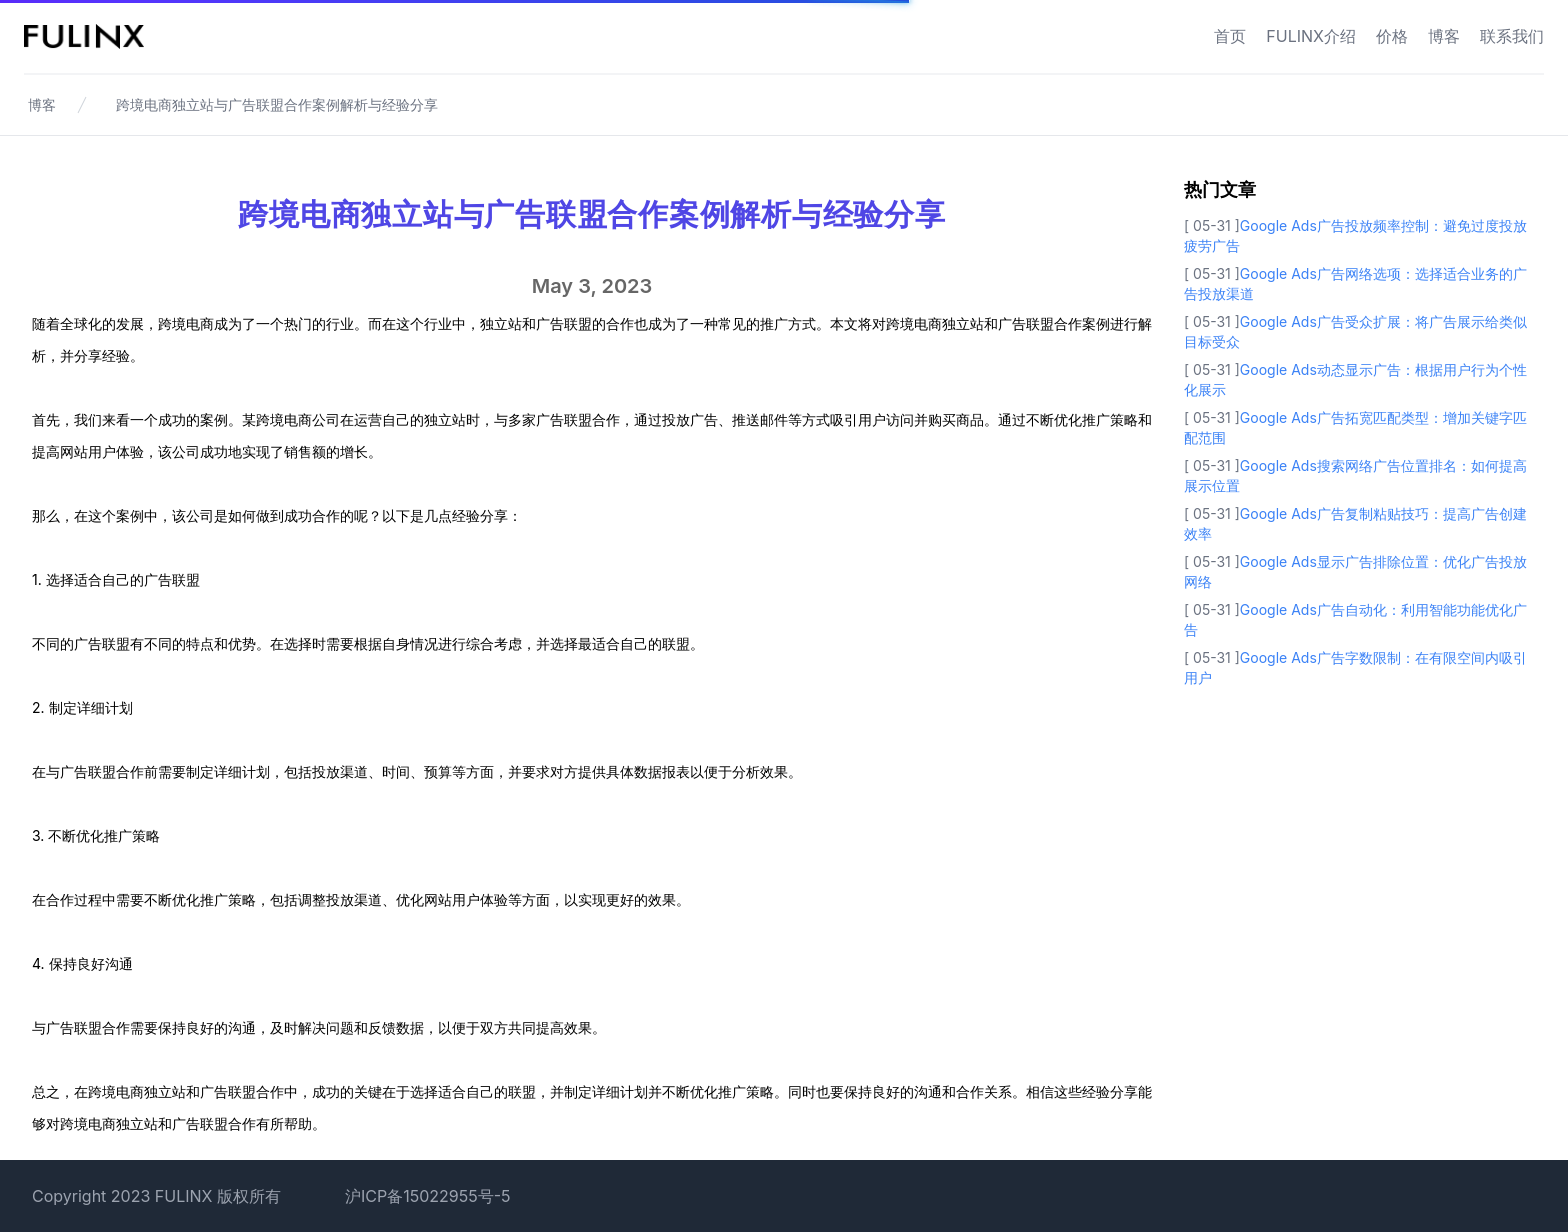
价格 (1392, 36)
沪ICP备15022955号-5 (428, 1196)
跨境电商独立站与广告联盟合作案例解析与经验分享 (277, 104)
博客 (1444, 36)
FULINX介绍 (1311, 36)
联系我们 (1512, 36)
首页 (1230, 36)
